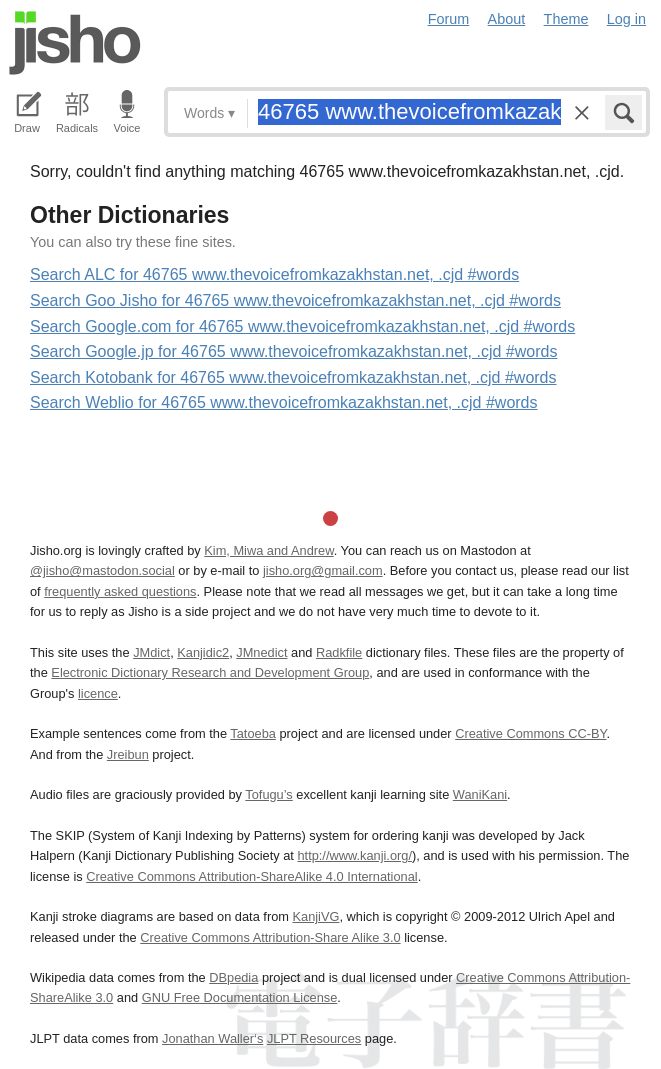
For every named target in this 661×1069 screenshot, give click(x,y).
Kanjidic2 (203, 652)
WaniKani (480, 794)
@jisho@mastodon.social (102, 570)
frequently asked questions (120, 591)
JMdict (151, 652)
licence (98, 693)
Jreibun (128, 754)
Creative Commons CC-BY (530, 733)
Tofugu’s (268, 794)
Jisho (75, 43)
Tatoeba (253, 733)
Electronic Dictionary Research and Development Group (210, 672)
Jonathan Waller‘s (212, 1038)
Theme (566, 19)
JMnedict (261, 652)
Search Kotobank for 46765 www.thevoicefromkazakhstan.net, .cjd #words (293, 377)
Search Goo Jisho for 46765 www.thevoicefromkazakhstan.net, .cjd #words (295, 300)
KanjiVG (315, 916)
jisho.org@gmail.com (323, 570)
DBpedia (233, 977)
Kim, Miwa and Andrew (268, 550)
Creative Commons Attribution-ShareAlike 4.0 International (251, 876)
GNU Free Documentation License (240, 997)
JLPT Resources (314, 1038)
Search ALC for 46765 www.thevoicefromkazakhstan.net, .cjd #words (274, 274)
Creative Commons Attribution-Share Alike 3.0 (270, 937)
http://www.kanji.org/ (354, 855)
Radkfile (339, 652)
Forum (449, 19)
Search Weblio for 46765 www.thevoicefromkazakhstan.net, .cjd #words (284, 402)
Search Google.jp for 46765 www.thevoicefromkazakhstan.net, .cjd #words (293, 351)
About (507, 19)
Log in (626, 19)
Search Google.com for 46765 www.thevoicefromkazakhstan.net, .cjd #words (302, 326)
